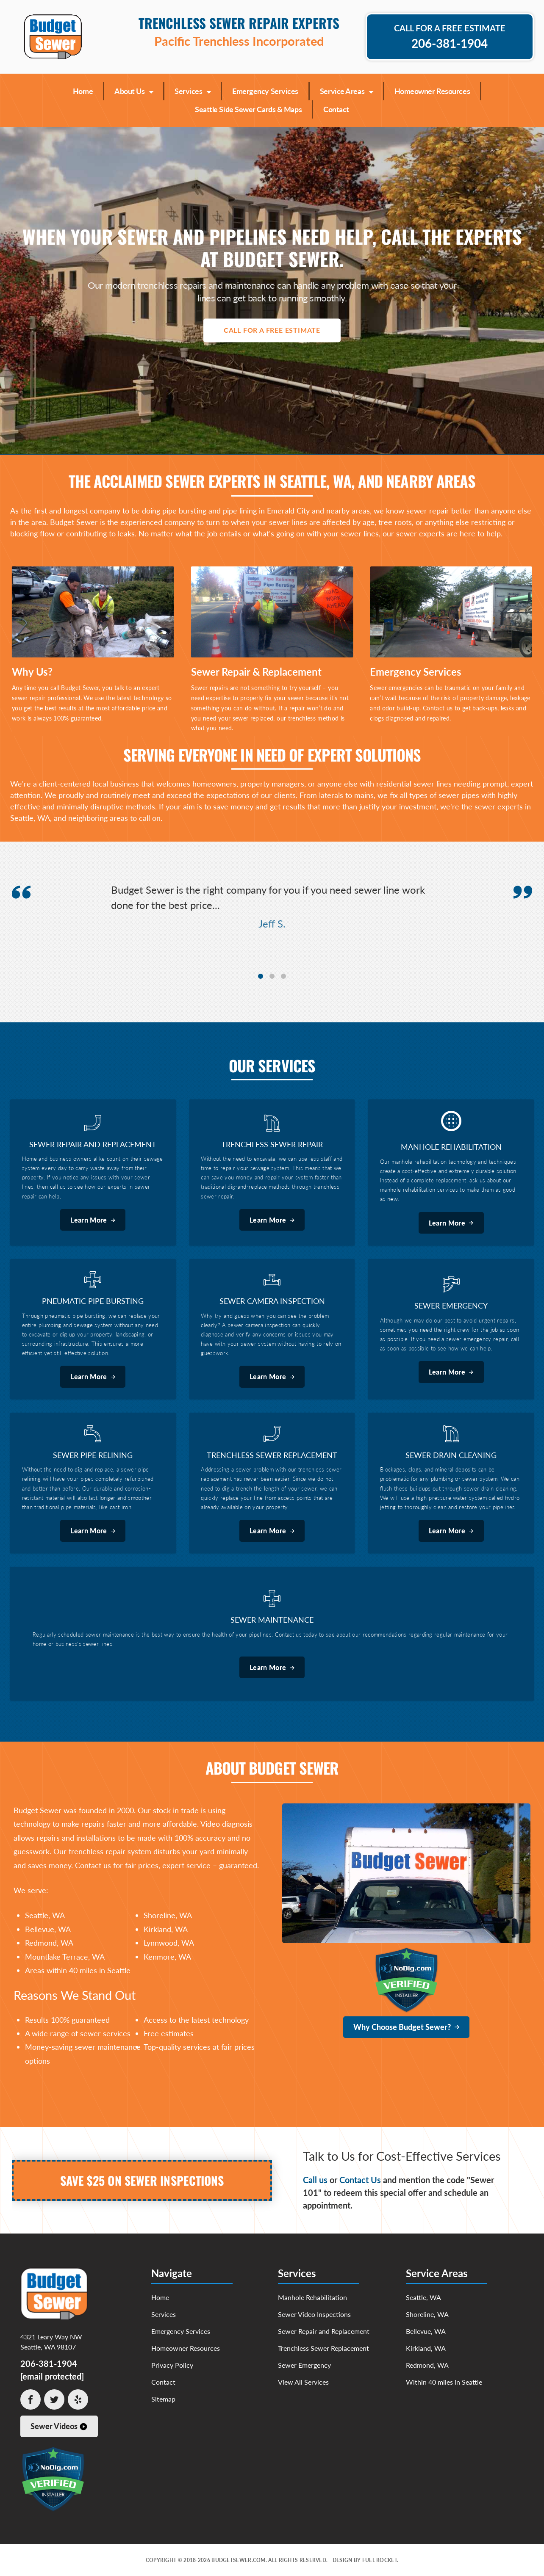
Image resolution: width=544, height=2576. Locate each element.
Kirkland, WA (426, 2348)
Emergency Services (265, 91)
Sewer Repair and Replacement (323, 2331)
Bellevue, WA (426, 2331)
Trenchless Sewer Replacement (323, 2348)
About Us (133, 90)
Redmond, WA (427, 2365)
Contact (336, 109)
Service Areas (346, 90)
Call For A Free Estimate (272, 330)
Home (83, 91)
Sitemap (163, 2399)
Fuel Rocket (379, 2560)
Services (193, 90)
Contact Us (360, 2180)
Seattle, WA (423, 2297)
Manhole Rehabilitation (312, 2297)
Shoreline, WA (427, 2314)
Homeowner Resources (432, 91)
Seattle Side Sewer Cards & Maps (248, 109)
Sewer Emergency (304, 2365)
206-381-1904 (48, 2363)
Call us (315, 2180)
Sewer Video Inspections (314, 2314)
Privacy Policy (172, 2365)
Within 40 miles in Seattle (444, 2382)
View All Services (303, 2382)
